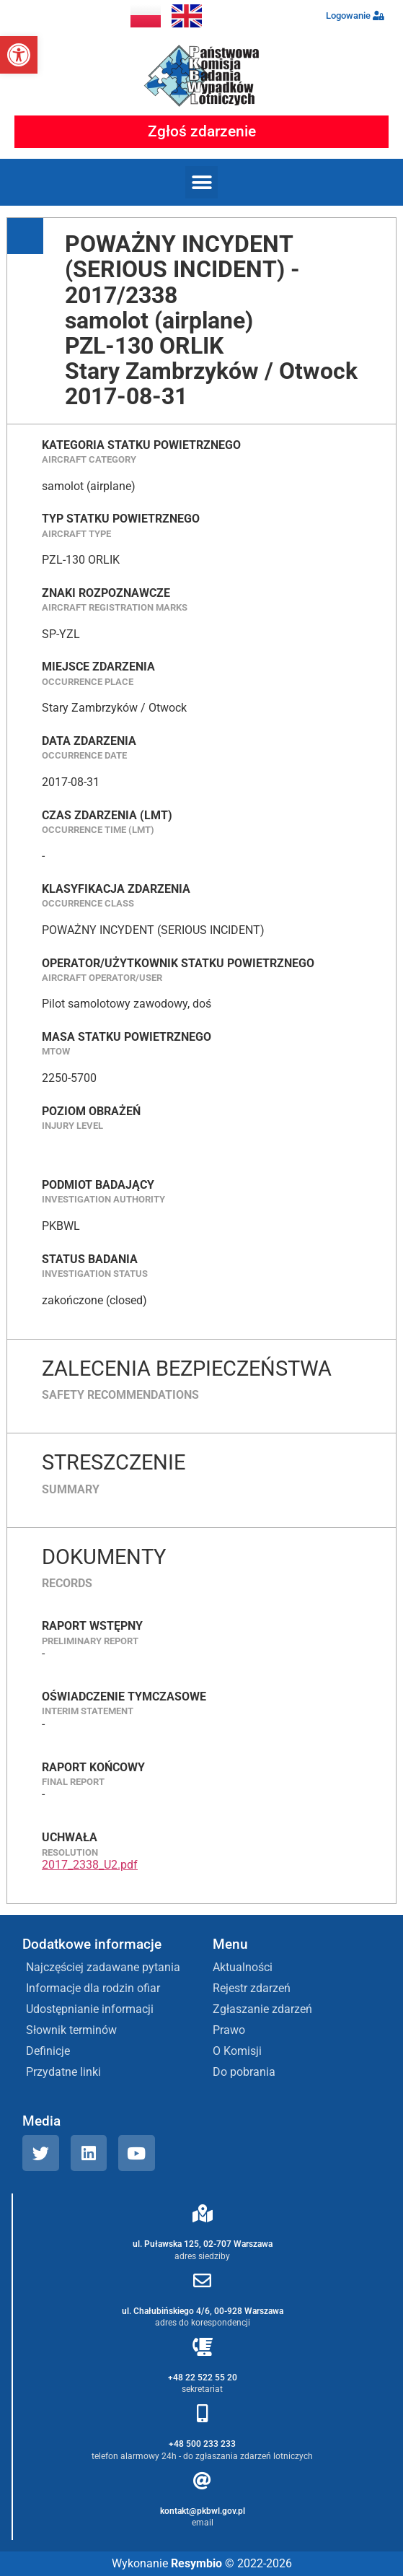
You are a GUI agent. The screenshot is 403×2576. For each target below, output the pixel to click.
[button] (18, 55)
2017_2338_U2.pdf (90, 1865)
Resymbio (196, 2563)
